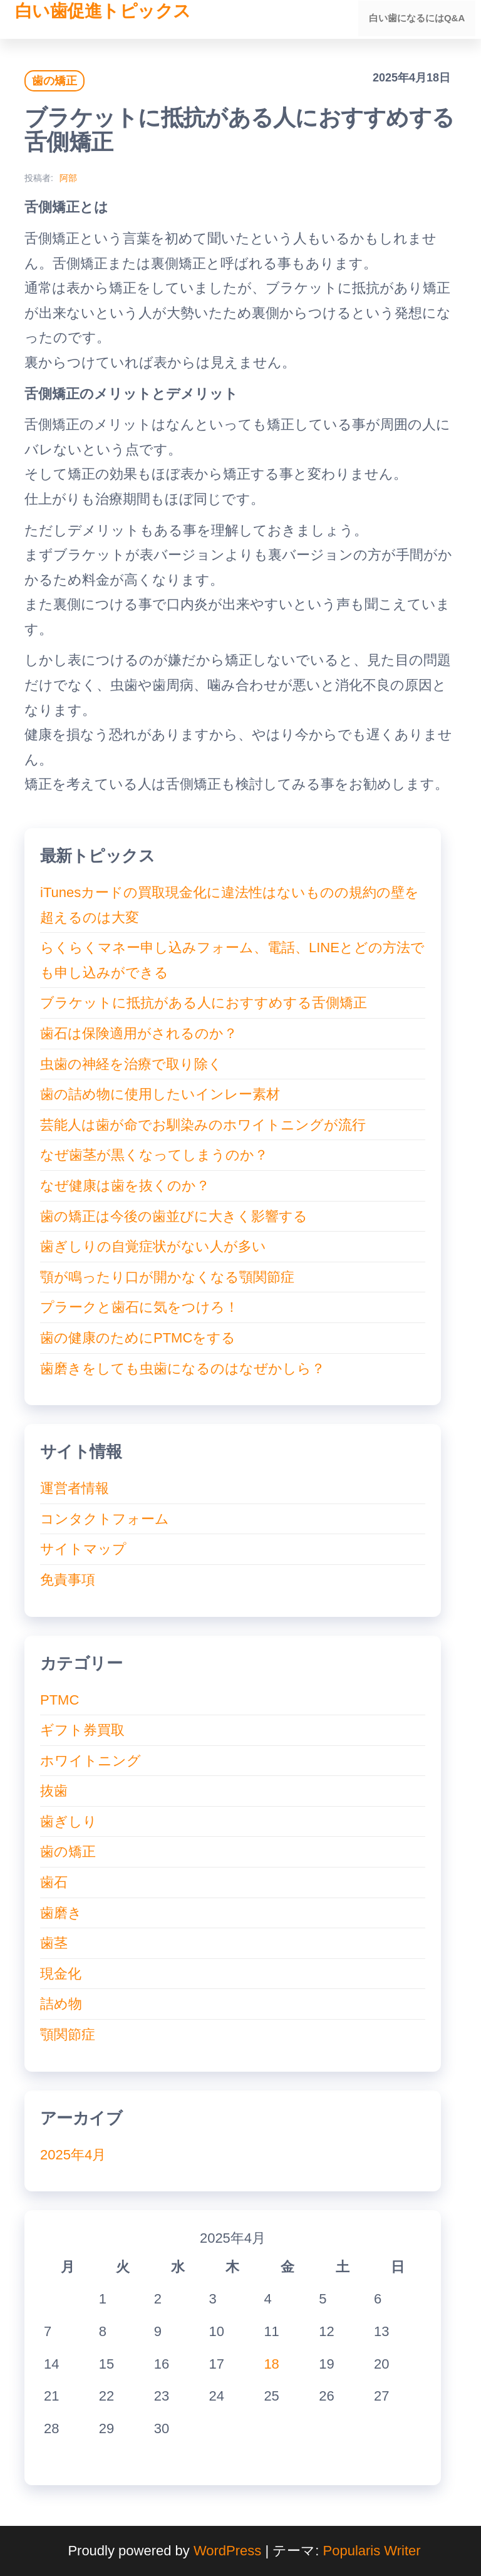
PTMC (59, 1700)
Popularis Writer (372, 2550)
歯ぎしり (68, 1821)
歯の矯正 (54, 81)
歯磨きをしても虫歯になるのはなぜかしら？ (182, 1368)
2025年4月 (73, 2155)
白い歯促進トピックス (102, 11)
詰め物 (61, 2004)
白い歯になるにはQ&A (418, 19)
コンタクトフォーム (104, 1519)
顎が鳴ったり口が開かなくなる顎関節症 (167, 1277)
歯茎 (54, 1943)
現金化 (60, 1973)
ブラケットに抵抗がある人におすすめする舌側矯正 (203, 1002)
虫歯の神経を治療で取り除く (131, 1064)
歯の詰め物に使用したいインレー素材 (160, 1094)
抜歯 (54, 1791)
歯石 (54, 1882)
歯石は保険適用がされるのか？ (138, 1033)
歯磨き (61, 1913)
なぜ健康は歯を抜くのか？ (125, 1185)
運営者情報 (74, 1488)
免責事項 (67, 1579)
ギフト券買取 (82, 1730)
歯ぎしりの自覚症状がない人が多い (153, 1246)
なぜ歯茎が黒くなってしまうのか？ (154, 1155)
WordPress (227, 2550)
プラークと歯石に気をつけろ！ (139, 1307)
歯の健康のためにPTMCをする (137, 1338)
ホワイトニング (90, 1760)
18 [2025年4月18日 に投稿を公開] (271, 2364)
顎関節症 (67, 2034)
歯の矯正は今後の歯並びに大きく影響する (174, 1216)
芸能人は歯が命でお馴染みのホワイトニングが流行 (203, 1125)
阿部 (68, 178)
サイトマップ (83, 1549)
